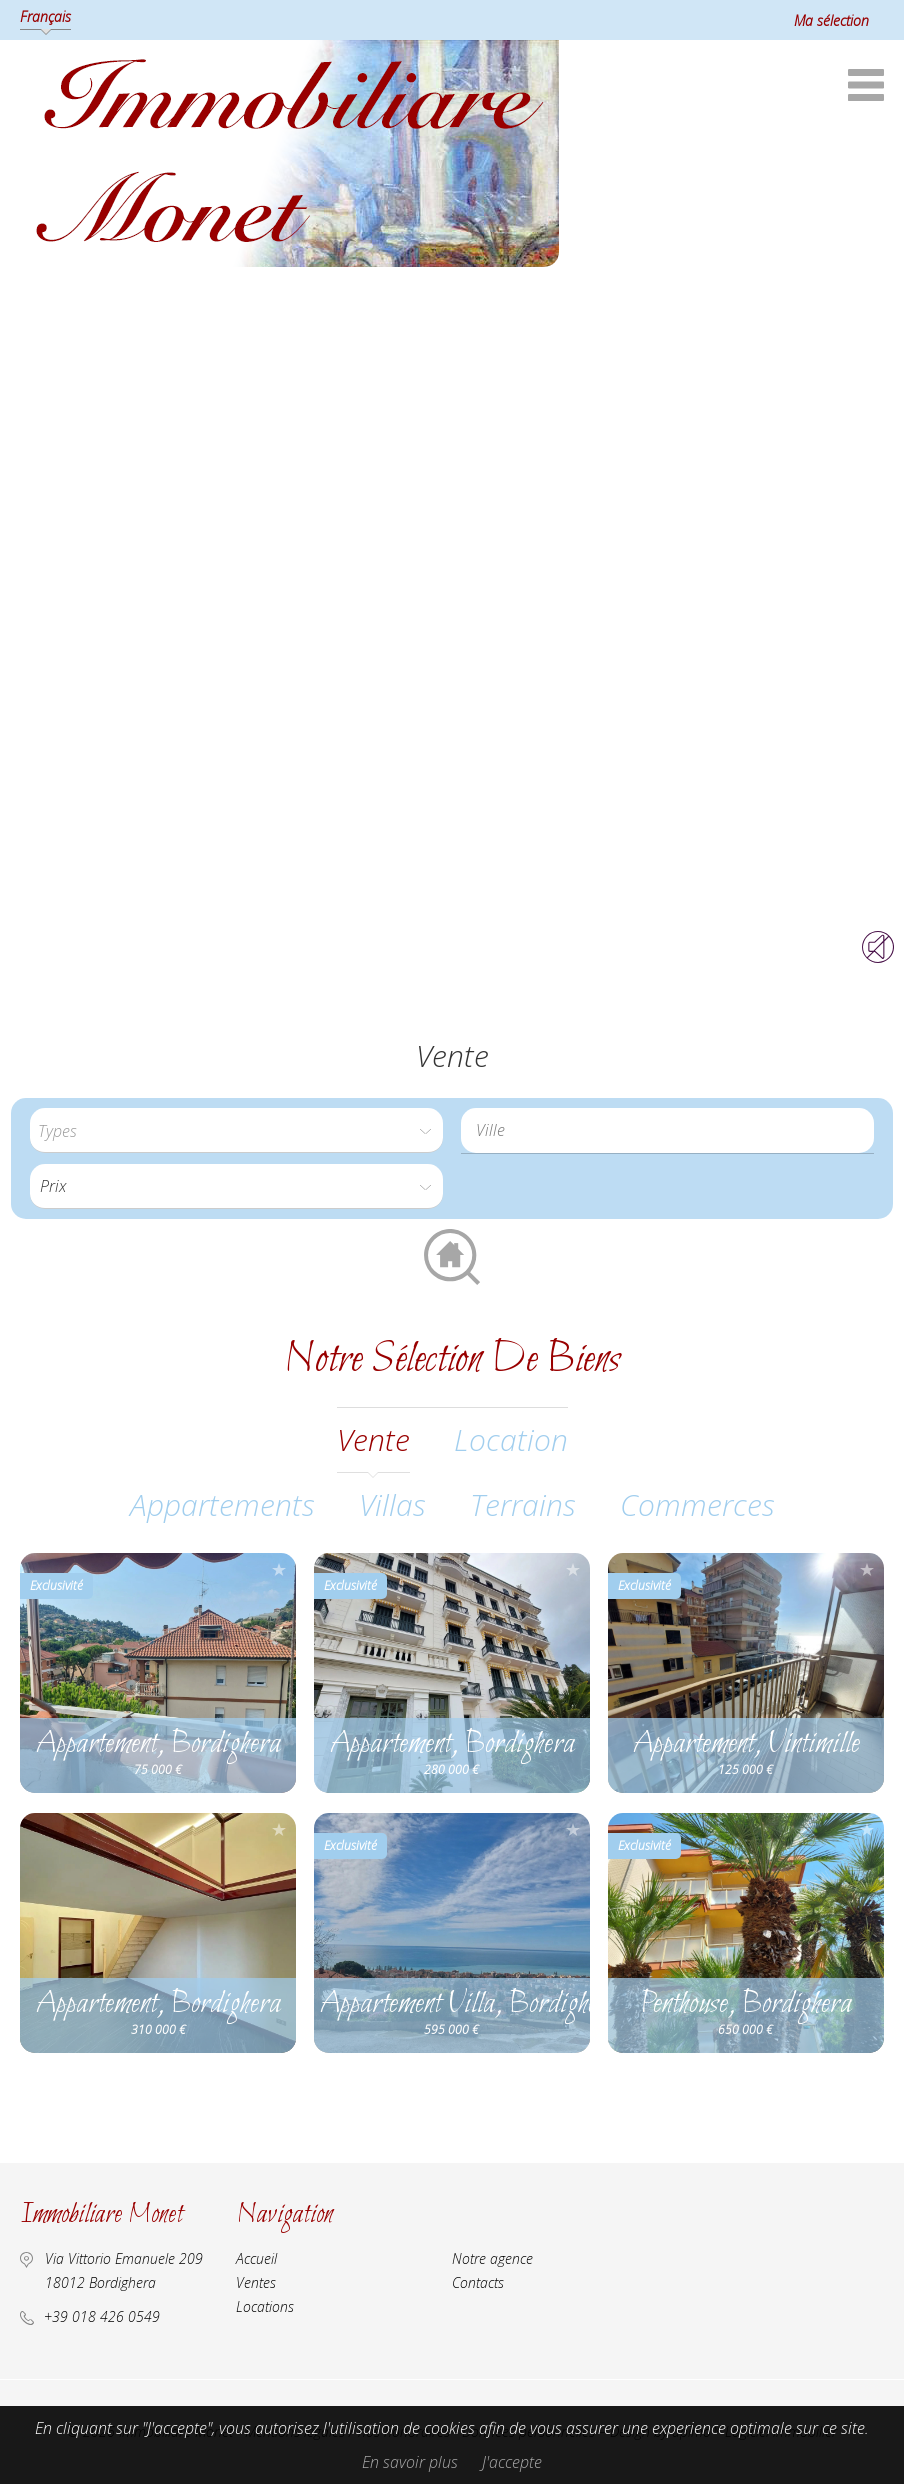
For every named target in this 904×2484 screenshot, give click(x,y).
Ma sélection (831, 20)
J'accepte (512, 2462)
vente (373, 1439)
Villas (392, 1504)
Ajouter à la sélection (279, 1569)
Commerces (697, 1504)
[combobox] (667, 1130)
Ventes (256, 2282)
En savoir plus (410, 2462)
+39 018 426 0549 (102, 2316)
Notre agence (492, 2258)
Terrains (523, 1504)
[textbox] (672, 1130)
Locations (265, 2306)
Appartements (222, 1504)
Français (45, 16)
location (511, 1439)
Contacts (478, 2282)
